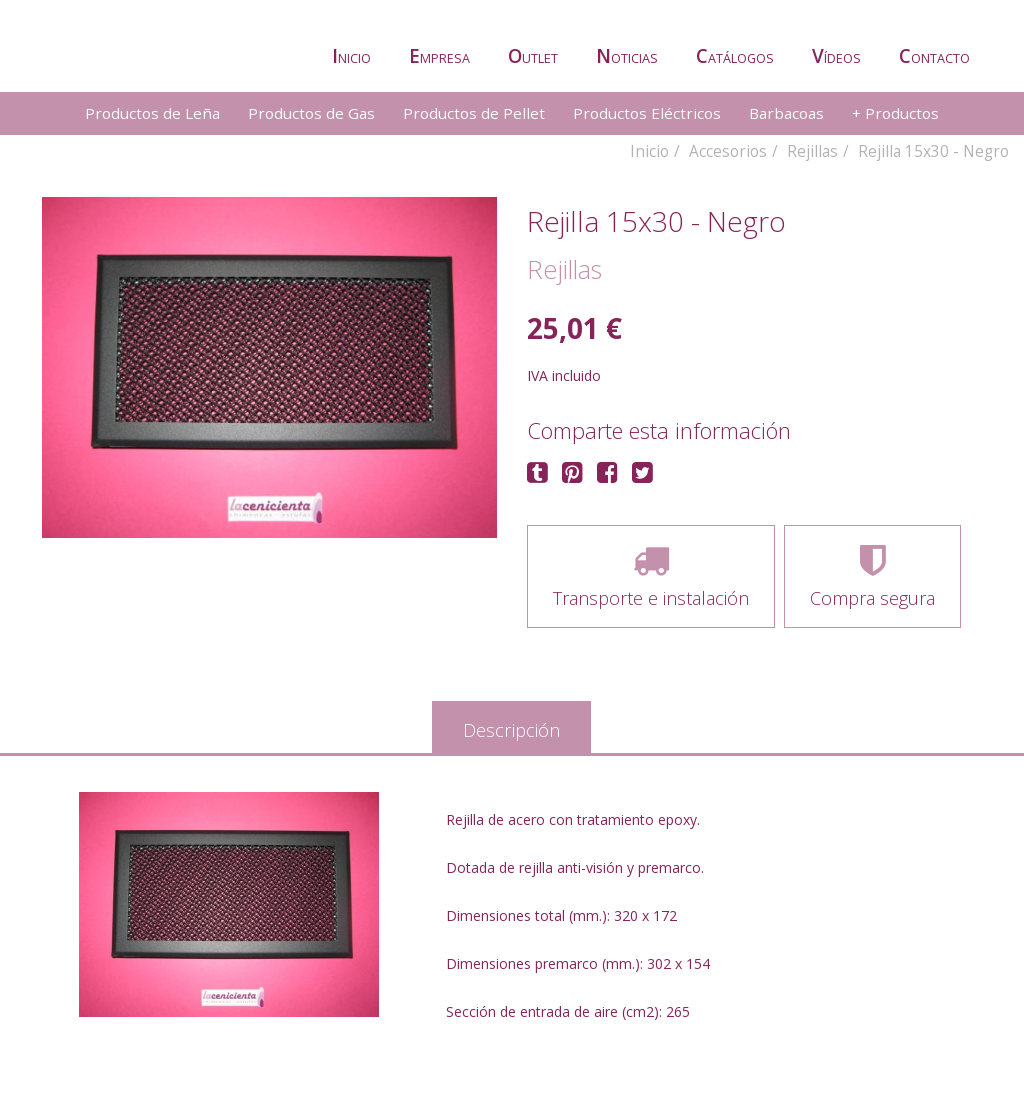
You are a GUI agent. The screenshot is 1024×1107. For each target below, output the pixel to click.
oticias (627, 56)
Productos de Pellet (474, 113)
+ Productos (895, 113)
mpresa (439, 56)
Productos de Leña (152, 113)
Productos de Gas (311, 113)
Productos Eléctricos (647, 113)
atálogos (735, 56)
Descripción (511, 730)
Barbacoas (786, 113)
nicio (351, 56)
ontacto (934, 56)
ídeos (836, 56)
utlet (533, 56)
